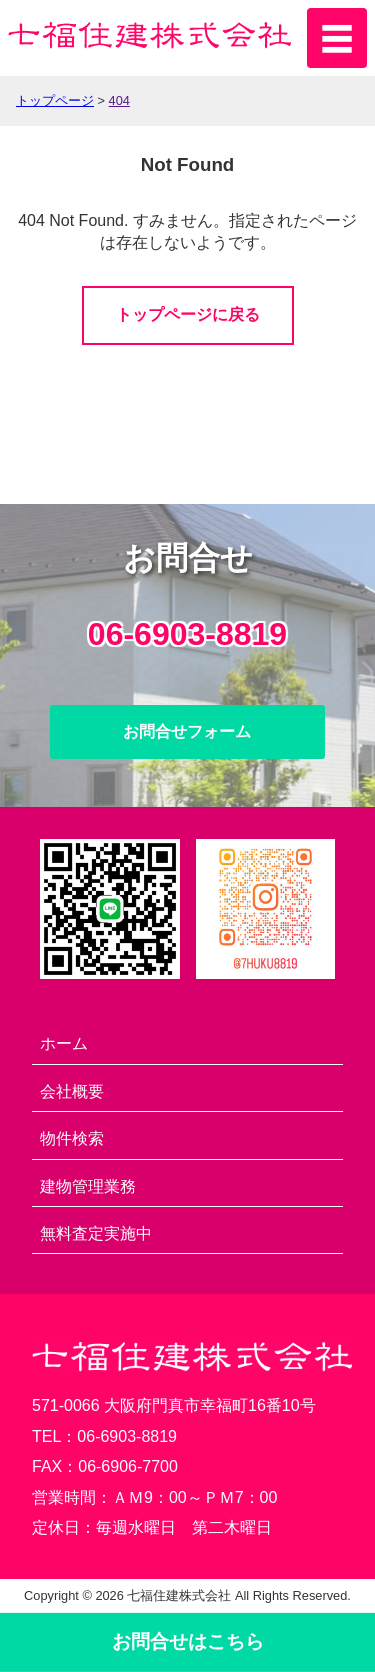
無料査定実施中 (96, 1233)
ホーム (64, 1043)
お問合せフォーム (187, 731)
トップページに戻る (188, 314)
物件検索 (72, 1138)
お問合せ (188, 1641)
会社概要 (72, 1091)
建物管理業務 (88, 1186)
